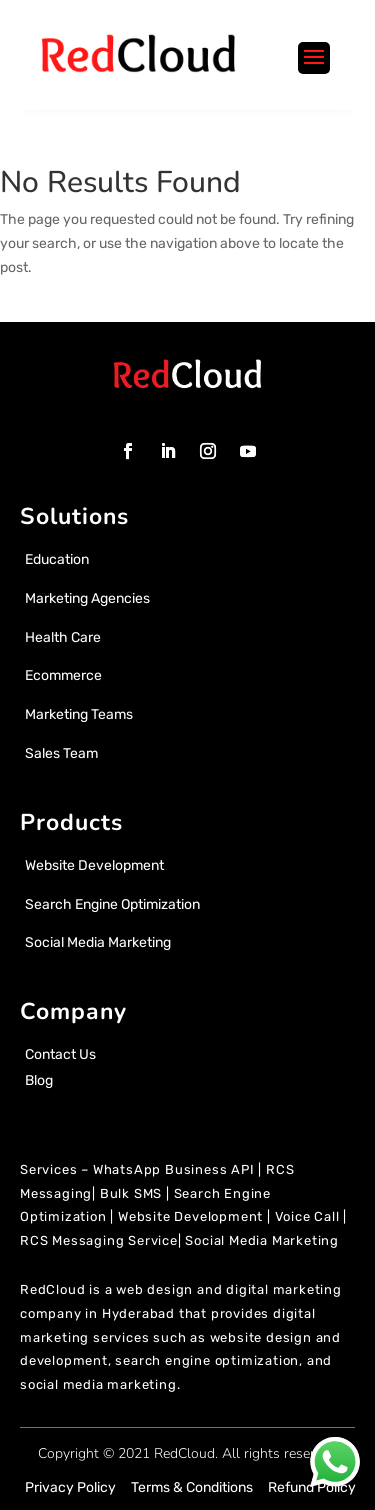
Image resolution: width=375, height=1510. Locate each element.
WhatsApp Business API (174, 1169)
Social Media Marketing (262, 1240)
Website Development (190, 1216)
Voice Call (307, 1216)
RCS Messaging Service (99, 1240)
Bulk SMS (131, 1193)
